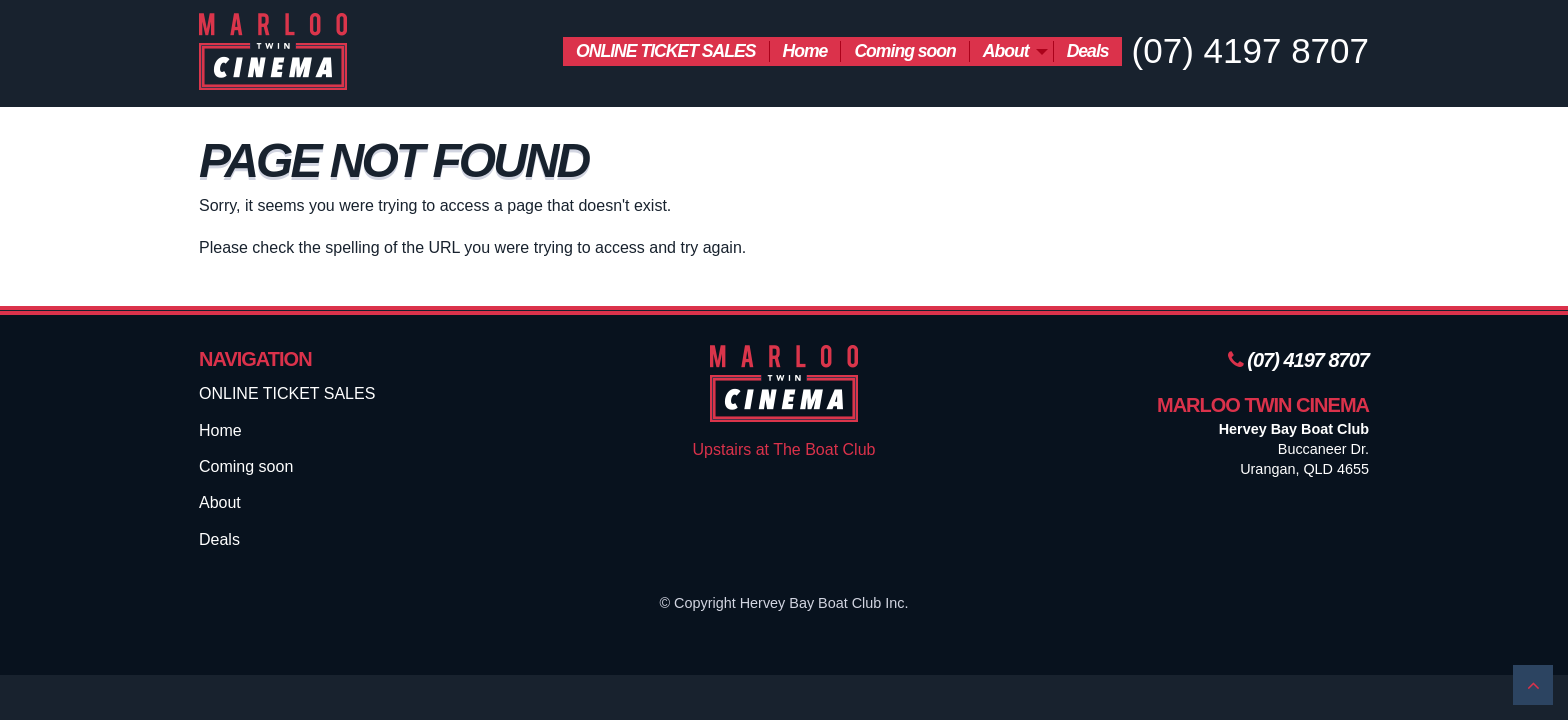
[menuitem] (666, 51)
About (1006, 51)
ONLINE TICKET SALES (665, 51)
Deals (1088, 51)
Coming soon (904, 51)
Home (805, 51)
